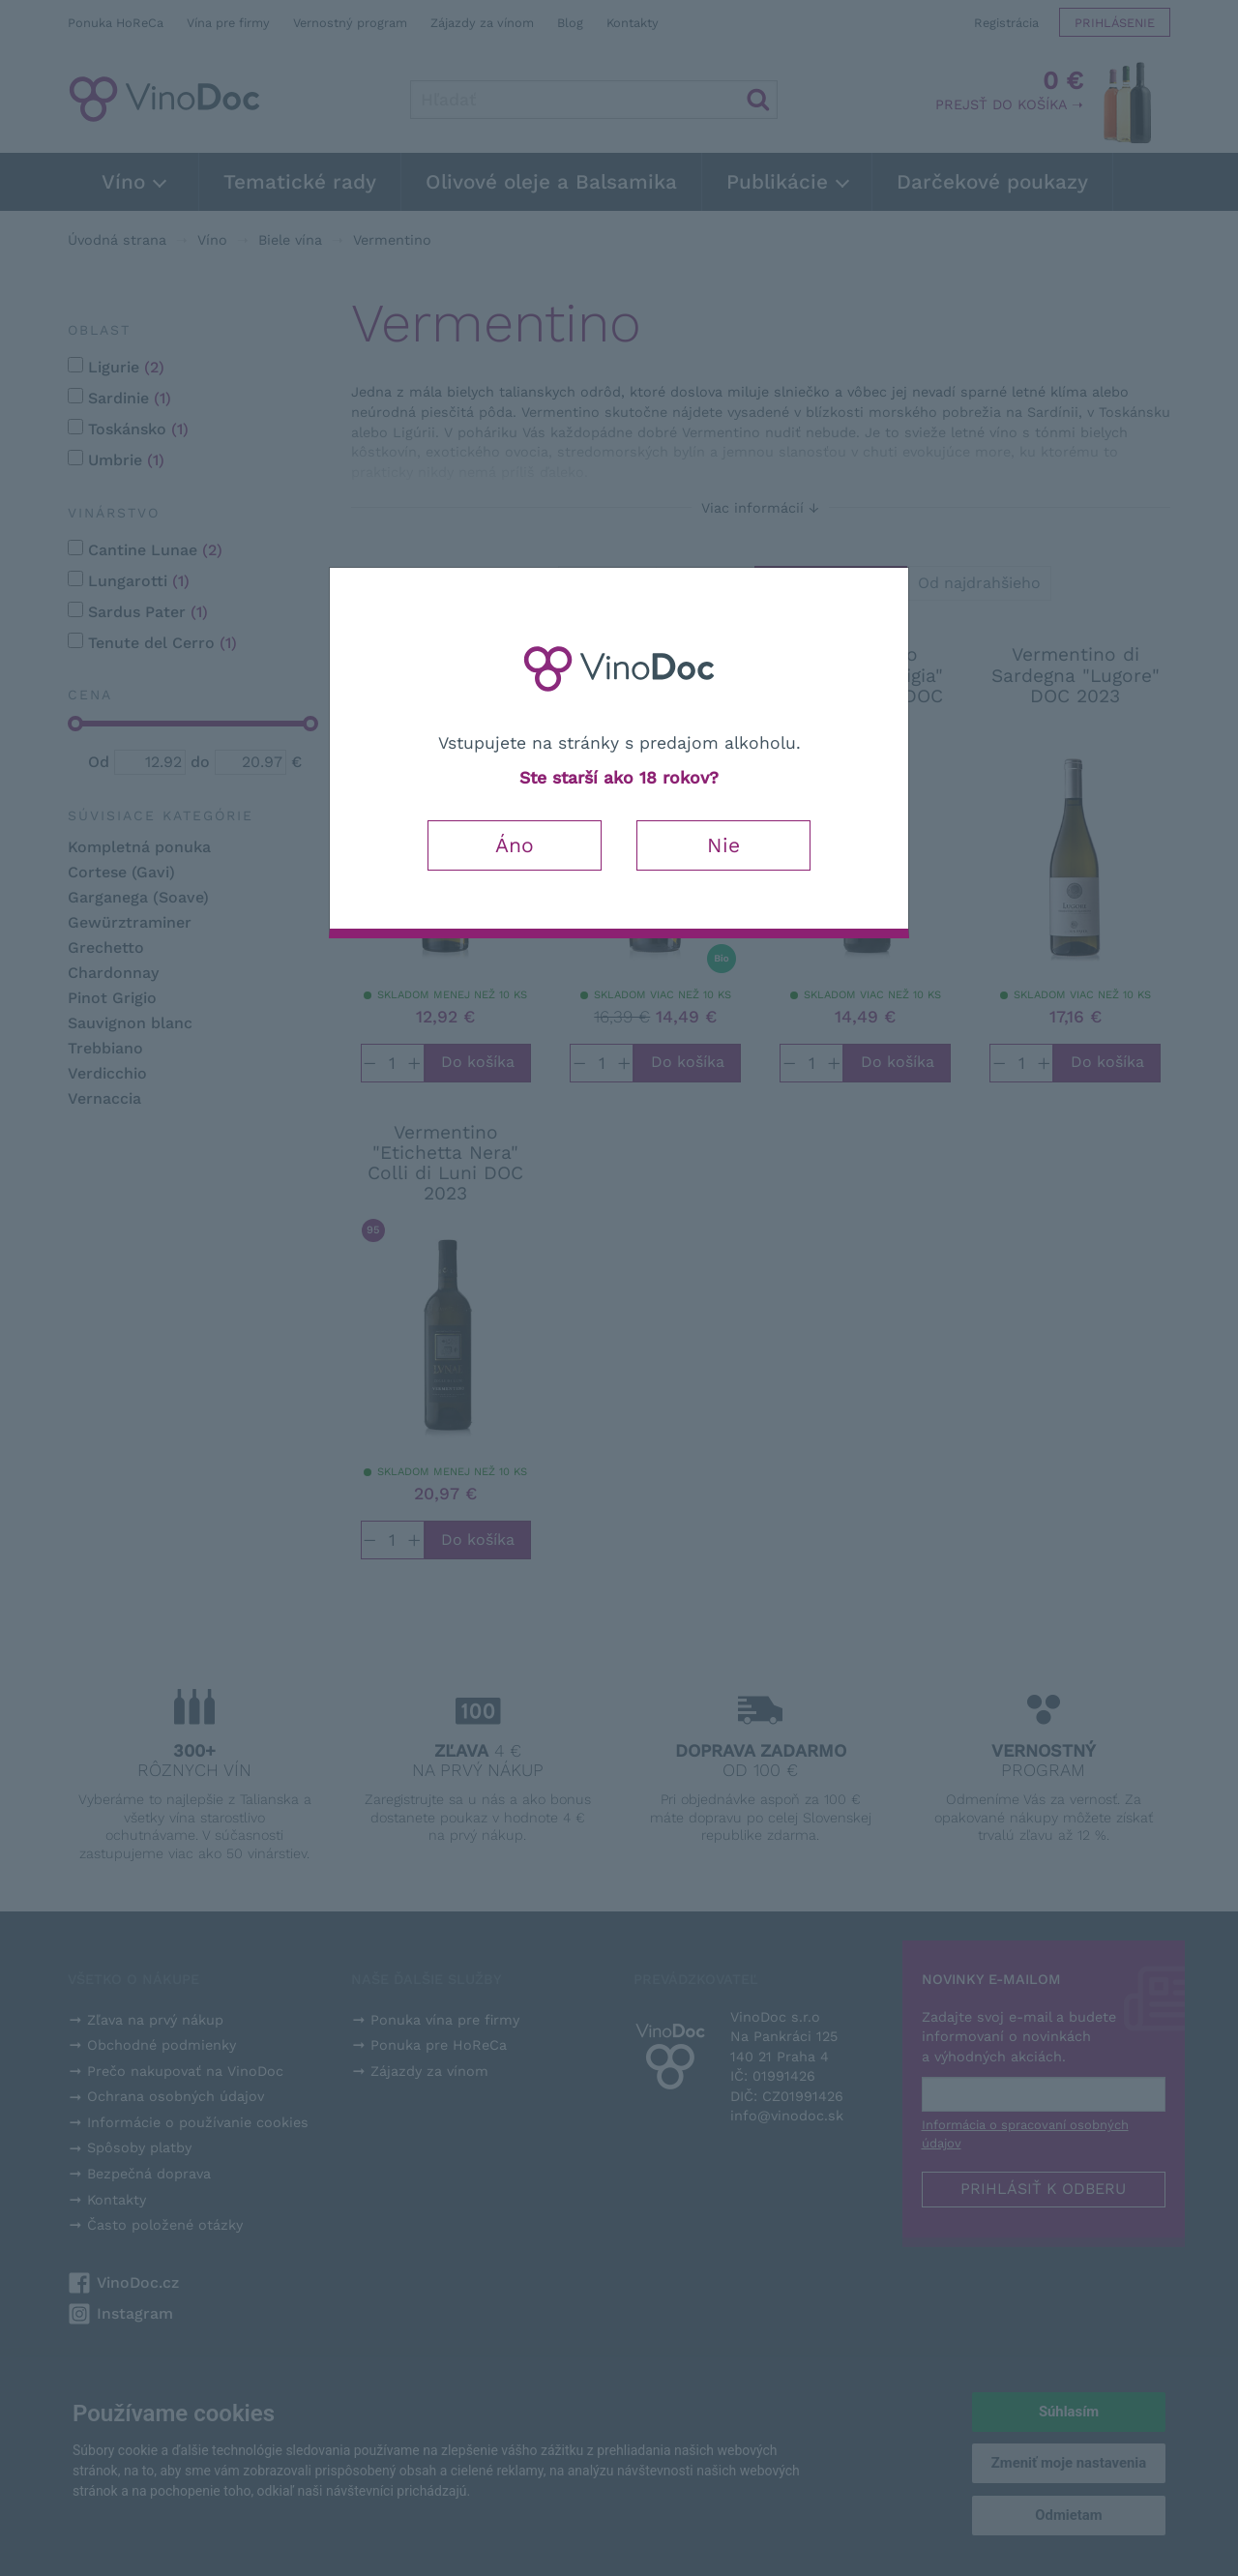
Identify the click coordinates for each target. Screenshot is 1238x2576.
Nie (723, 845)
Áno (514, 845)
